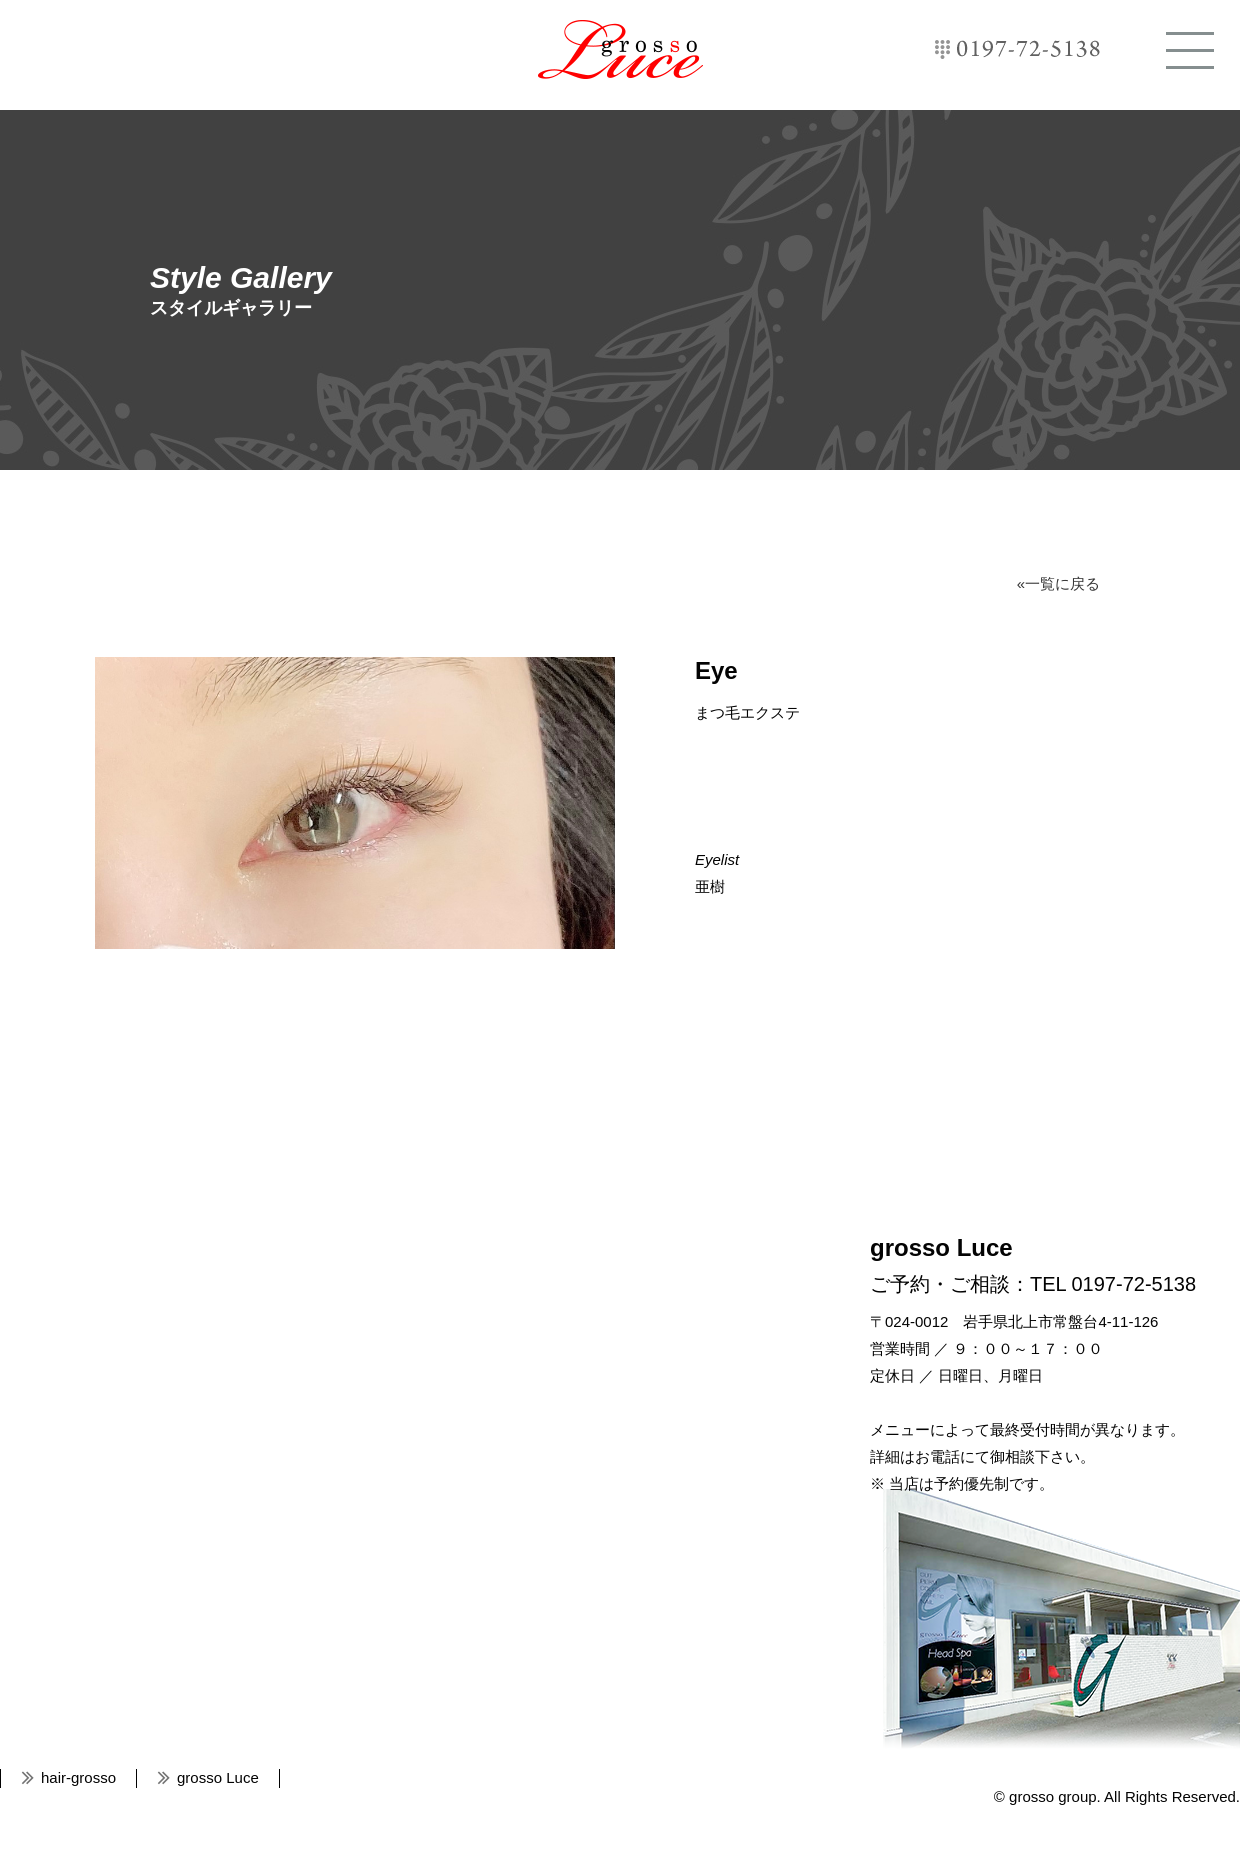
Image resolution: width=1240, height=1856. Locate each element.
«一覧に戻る (1058, 583)
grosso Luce (620, 49)
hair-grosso (78, 1777)
